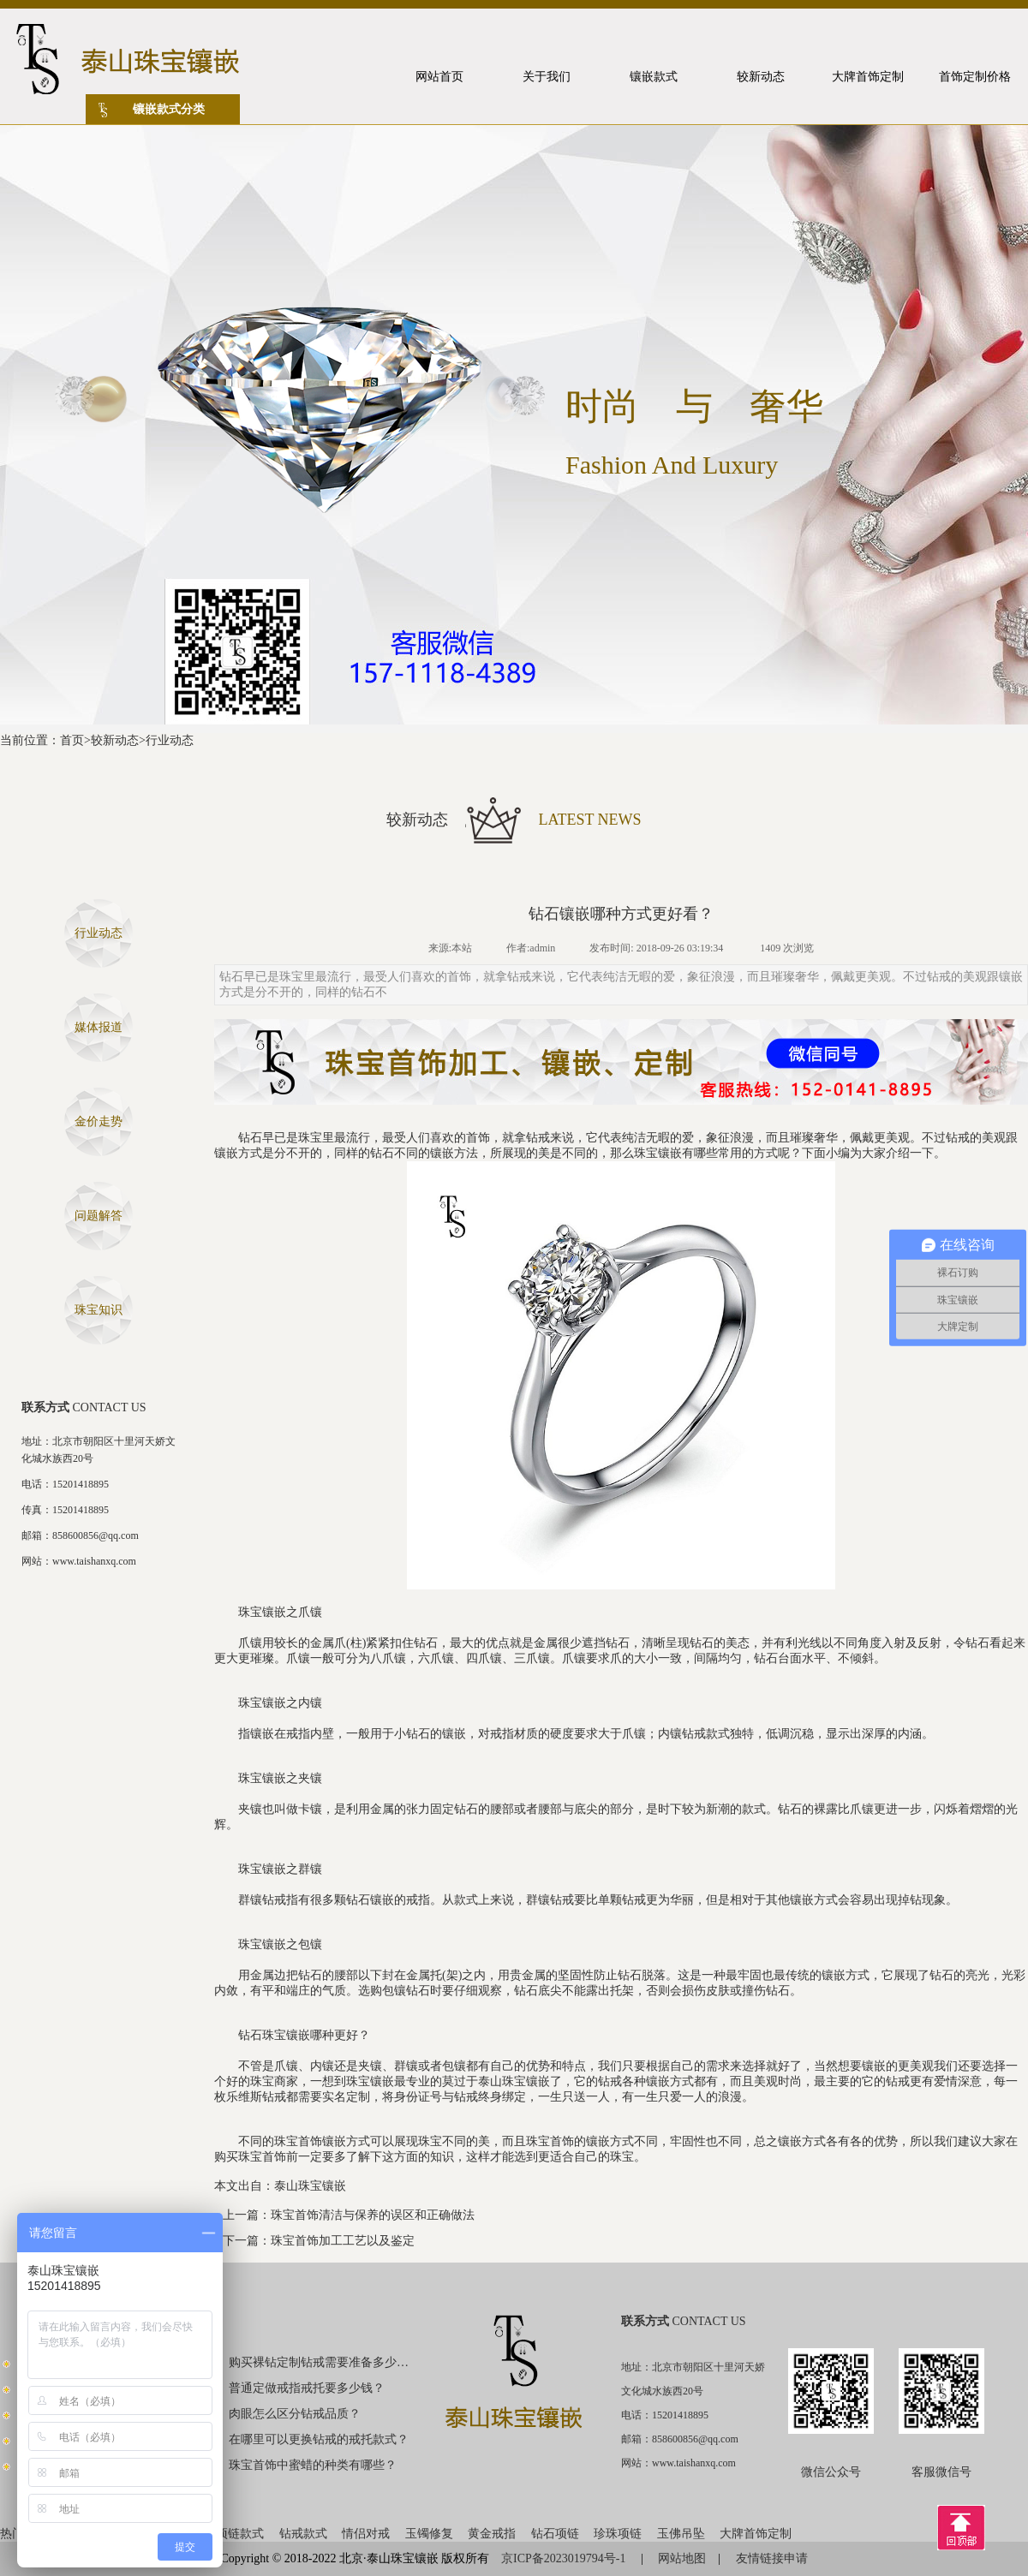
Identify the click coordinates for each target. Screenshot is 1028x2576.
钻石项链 (555, 2533)
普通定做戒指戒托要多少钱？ (307, 2388)
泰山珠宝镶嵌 (310, 2185)
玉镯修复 (429, 2533)
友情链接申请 (772, 2558)
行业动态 (170, 740)
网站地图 (682, 2558)
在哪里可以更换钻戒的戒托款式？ (319, 2439)
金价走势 (99, 1121)
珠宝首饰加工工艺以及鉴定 (343, 2240)
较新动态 (115, 740)
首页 (72, 740)
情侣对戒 (366, 2533)
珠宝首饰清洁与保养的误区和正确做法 (373, 2215)
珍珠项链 (618, 2533)
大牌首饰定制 (756, 2533)
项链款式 (240, 2533)
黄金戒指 (492, 2533)
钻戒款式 (303, 2533)
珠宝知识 (99, 1309)
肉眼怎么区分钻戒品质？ (295, 2413)
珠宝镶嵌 (658, 1153)
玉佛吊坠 (681, 2533)
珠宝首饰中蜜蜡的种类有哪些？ (313, 2465)
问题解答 (99, 1215)
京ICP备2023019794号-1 (565, 2558)
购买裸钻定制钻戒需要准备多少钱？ (319, 2362)
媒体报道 (99, 1027)
